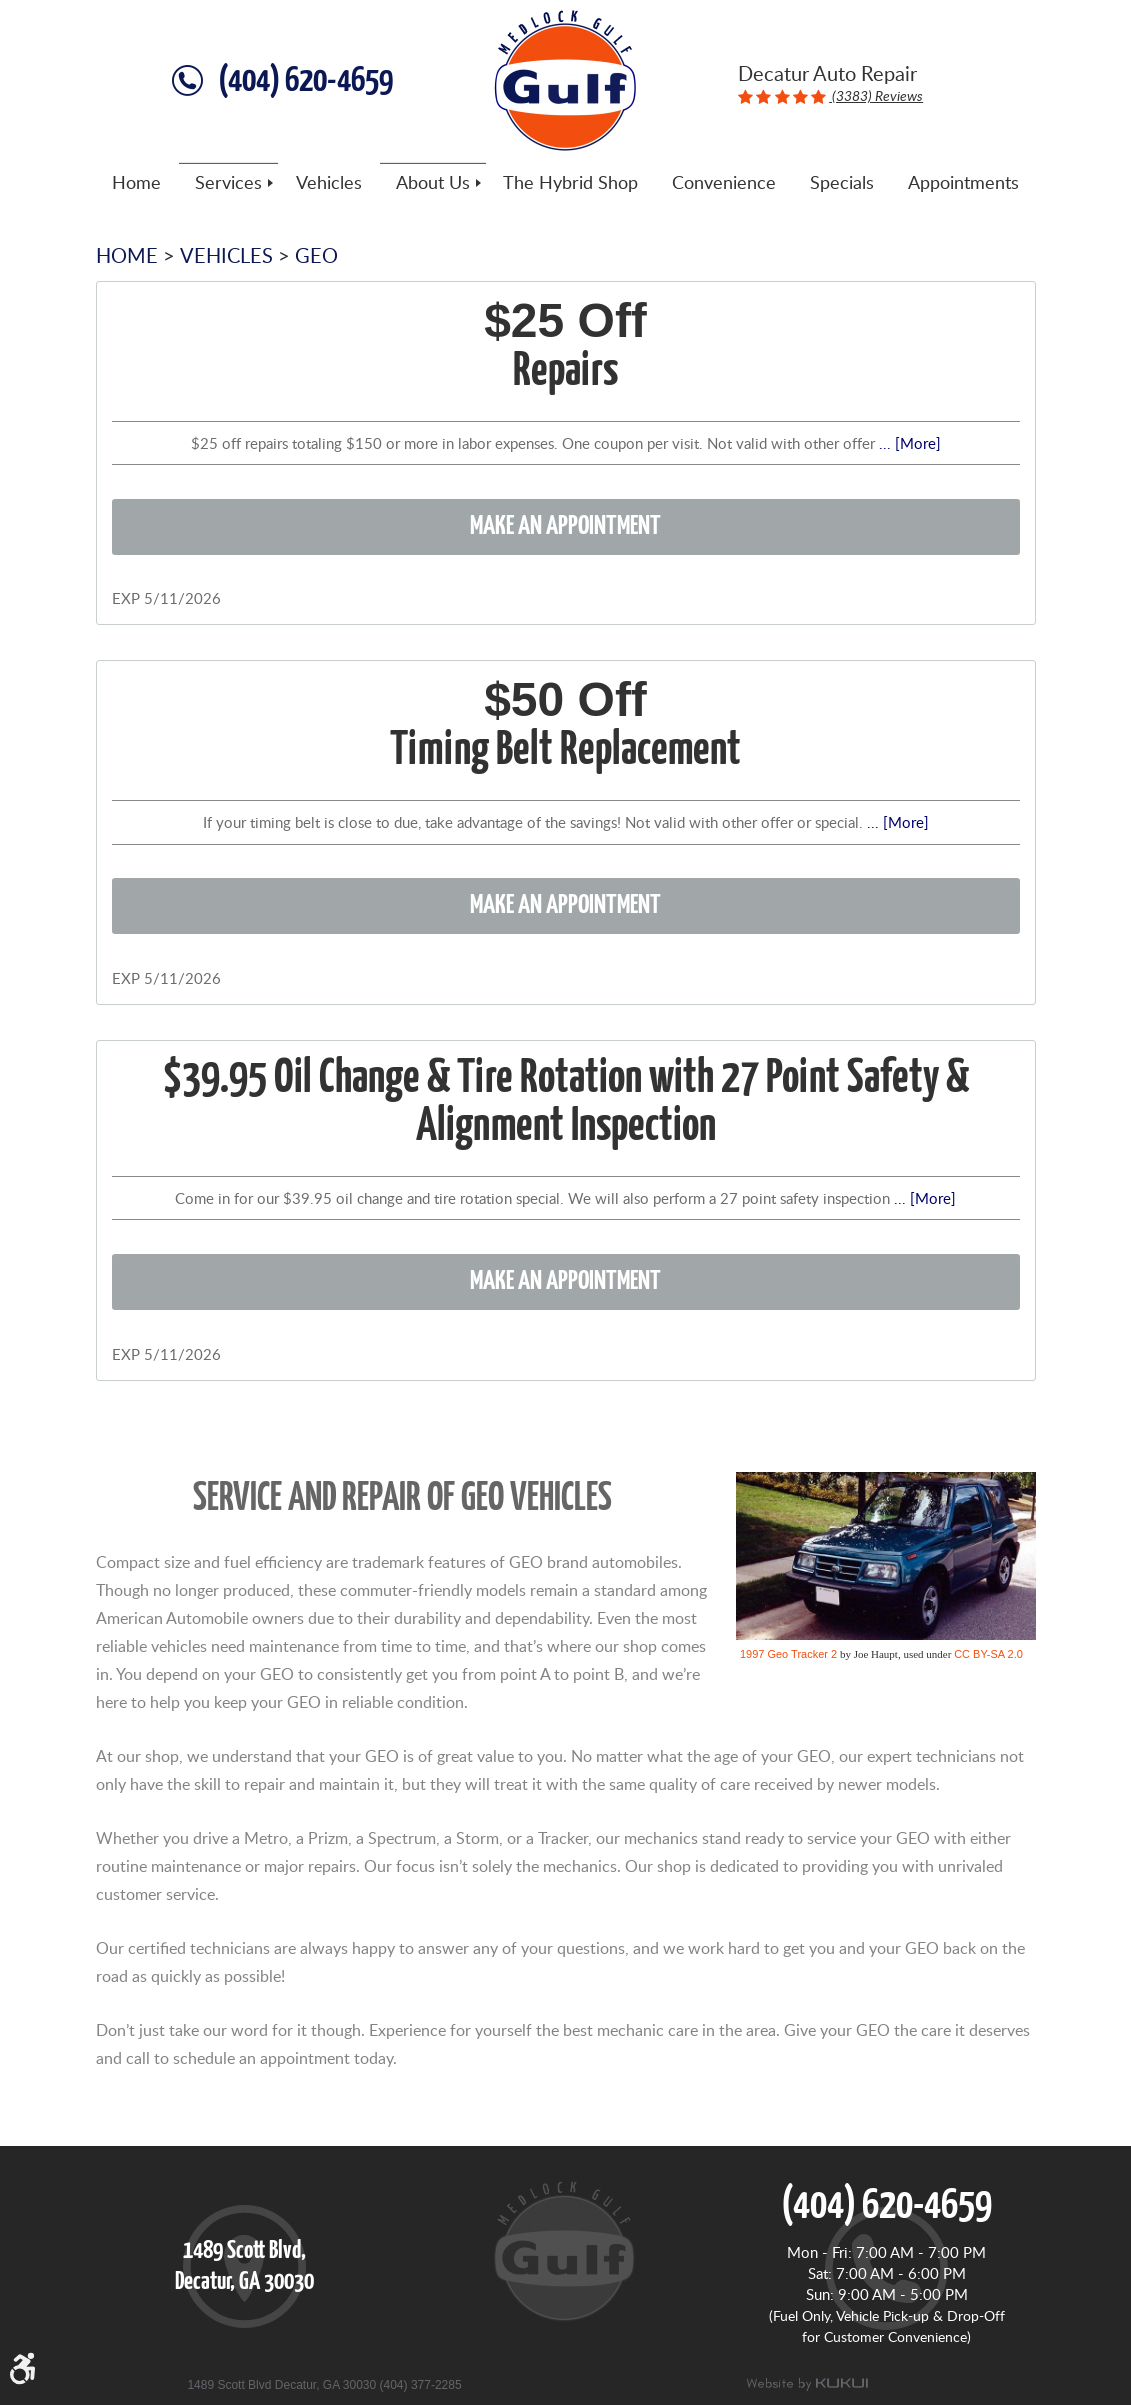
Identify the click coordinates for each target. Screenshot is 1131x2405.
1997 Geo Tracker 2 (788, 1654)
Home (136, 183)
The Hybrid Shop (570, 183)
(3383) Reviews (876, 95)
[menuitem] (136, 183)
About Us (433, 183)
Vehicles (329, 183)
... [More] (908, 443)
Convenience (724, 183)
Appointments (963, 183)
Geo (316, 255)
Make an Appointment (565, 526)
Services (228, 183)
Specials (842, 183)
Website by (807, 2384)
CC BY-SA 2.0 (988, 1654)
